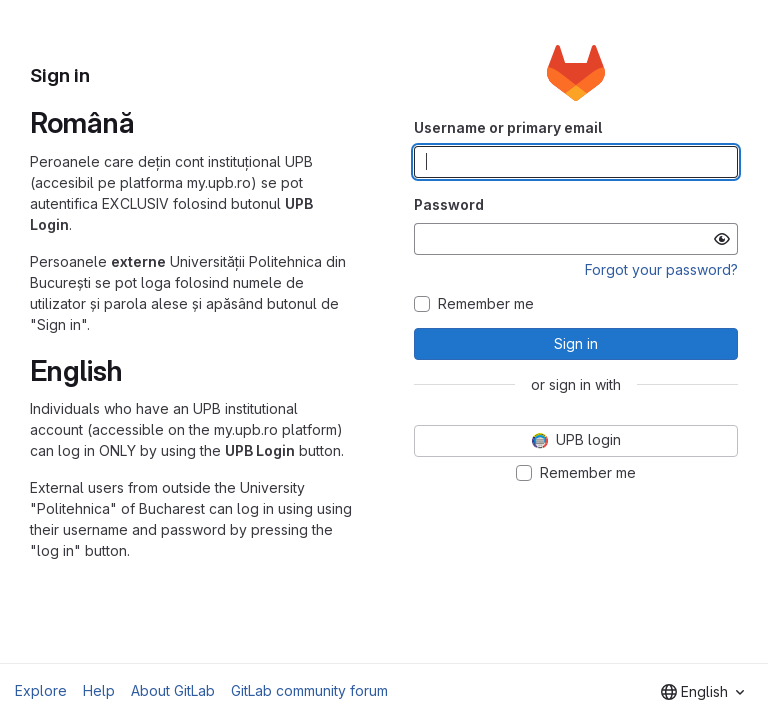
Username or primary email (508, 127)
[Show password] (722, 239)
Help (99, 690)
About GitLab (173, 690)
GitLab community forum (309, 690)
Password (449, 204)
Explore (41, 690)
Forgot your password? (661, 269)
